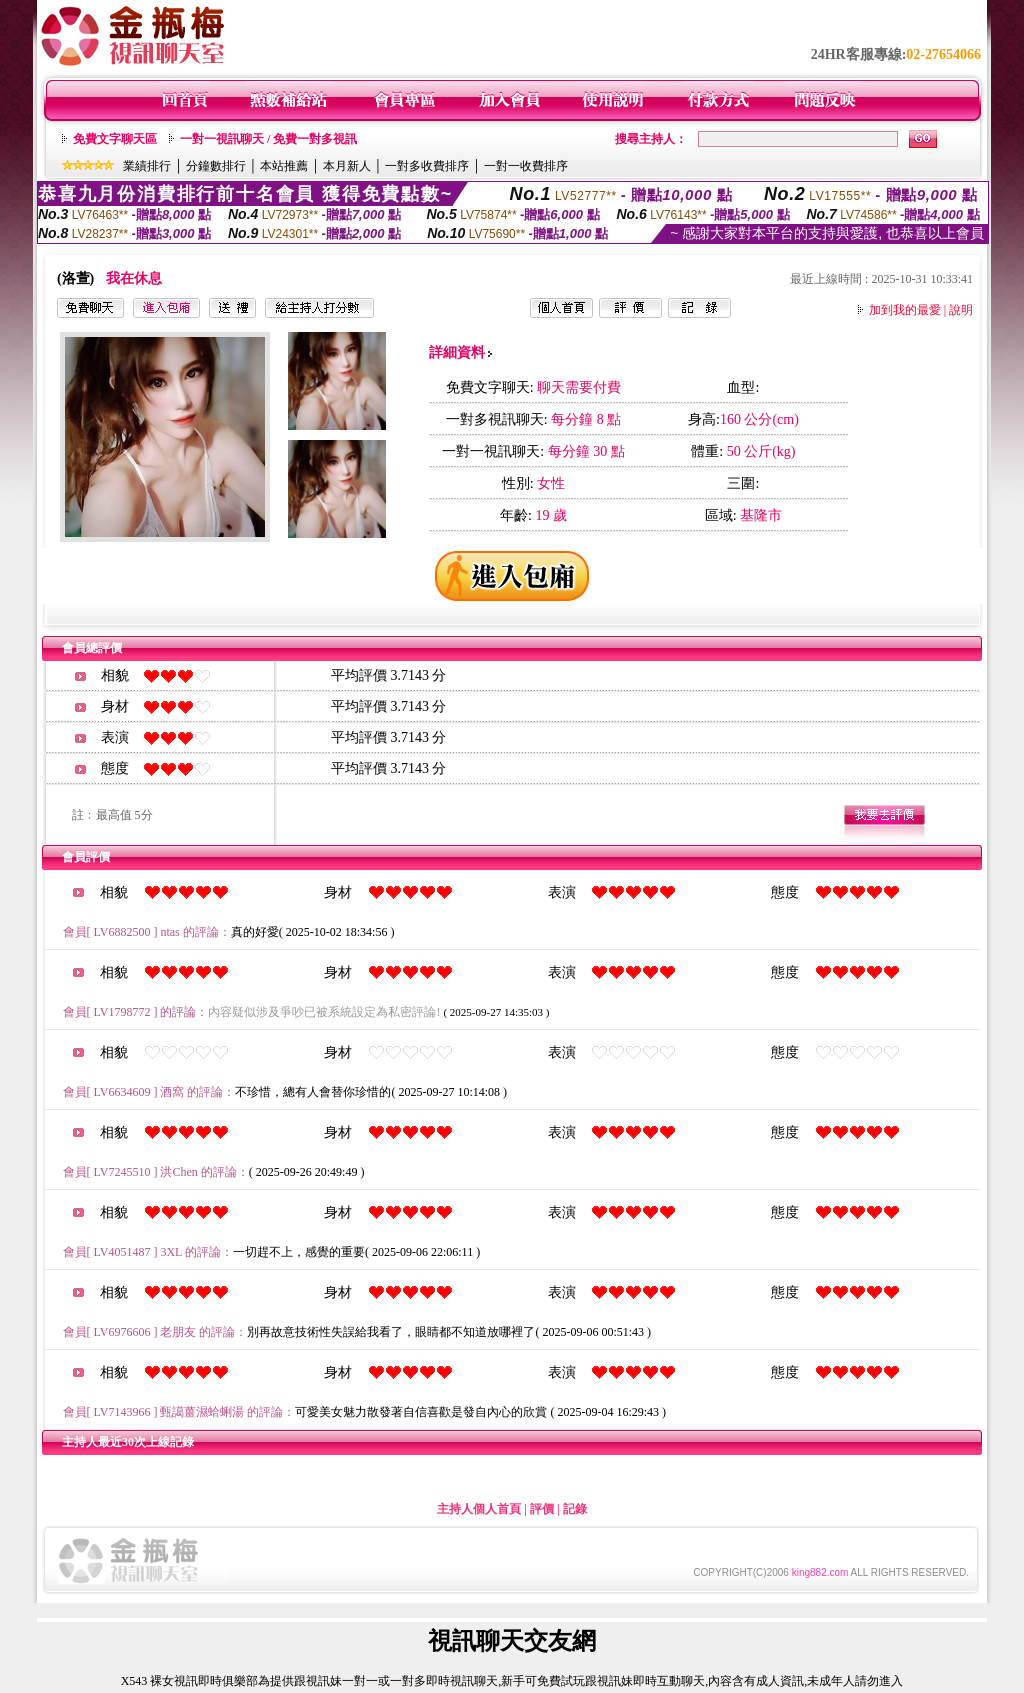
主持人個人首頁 (479, 1509)
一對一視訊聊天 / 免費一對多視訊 (268, 139)
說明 (961, 310)
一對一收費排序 (526, 166)
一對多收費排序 (427, 166)
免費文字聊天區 (115, 139)
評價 (542, 1509)
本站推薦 (284, 166)
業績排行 (147, 166)
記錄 (575, 1509)
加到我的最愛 (905, 310)
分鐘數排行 (216, 166)
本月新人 (347, 166)
